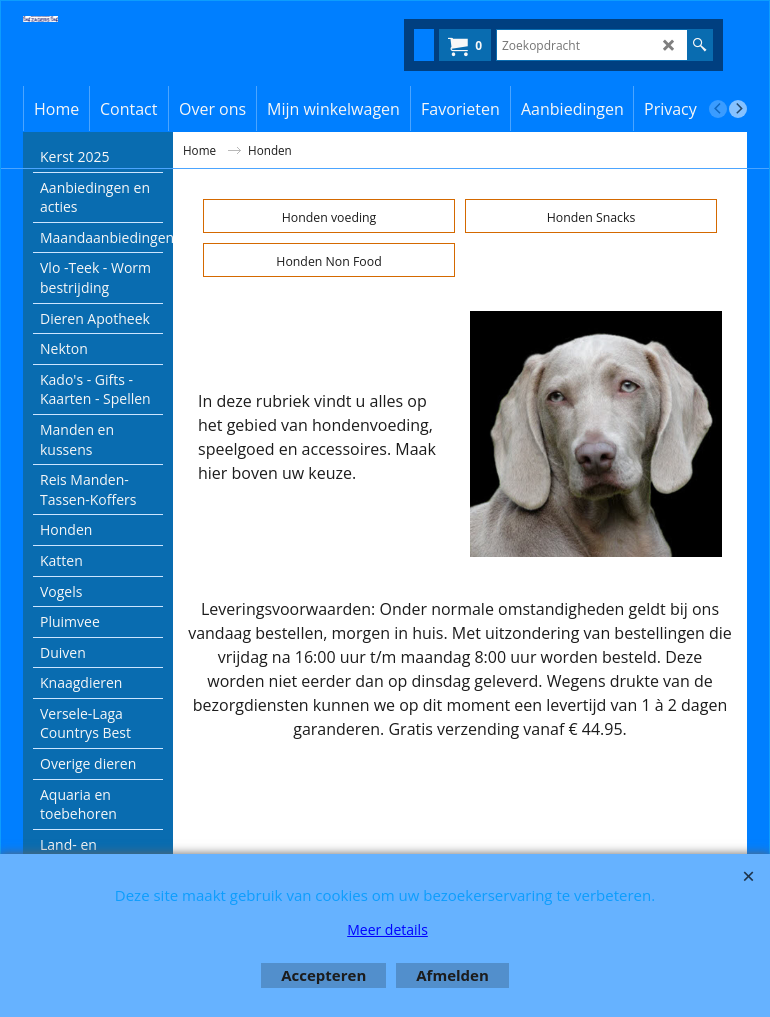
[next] (738, 109)
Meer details (387, 929)
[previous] (718, 109)
